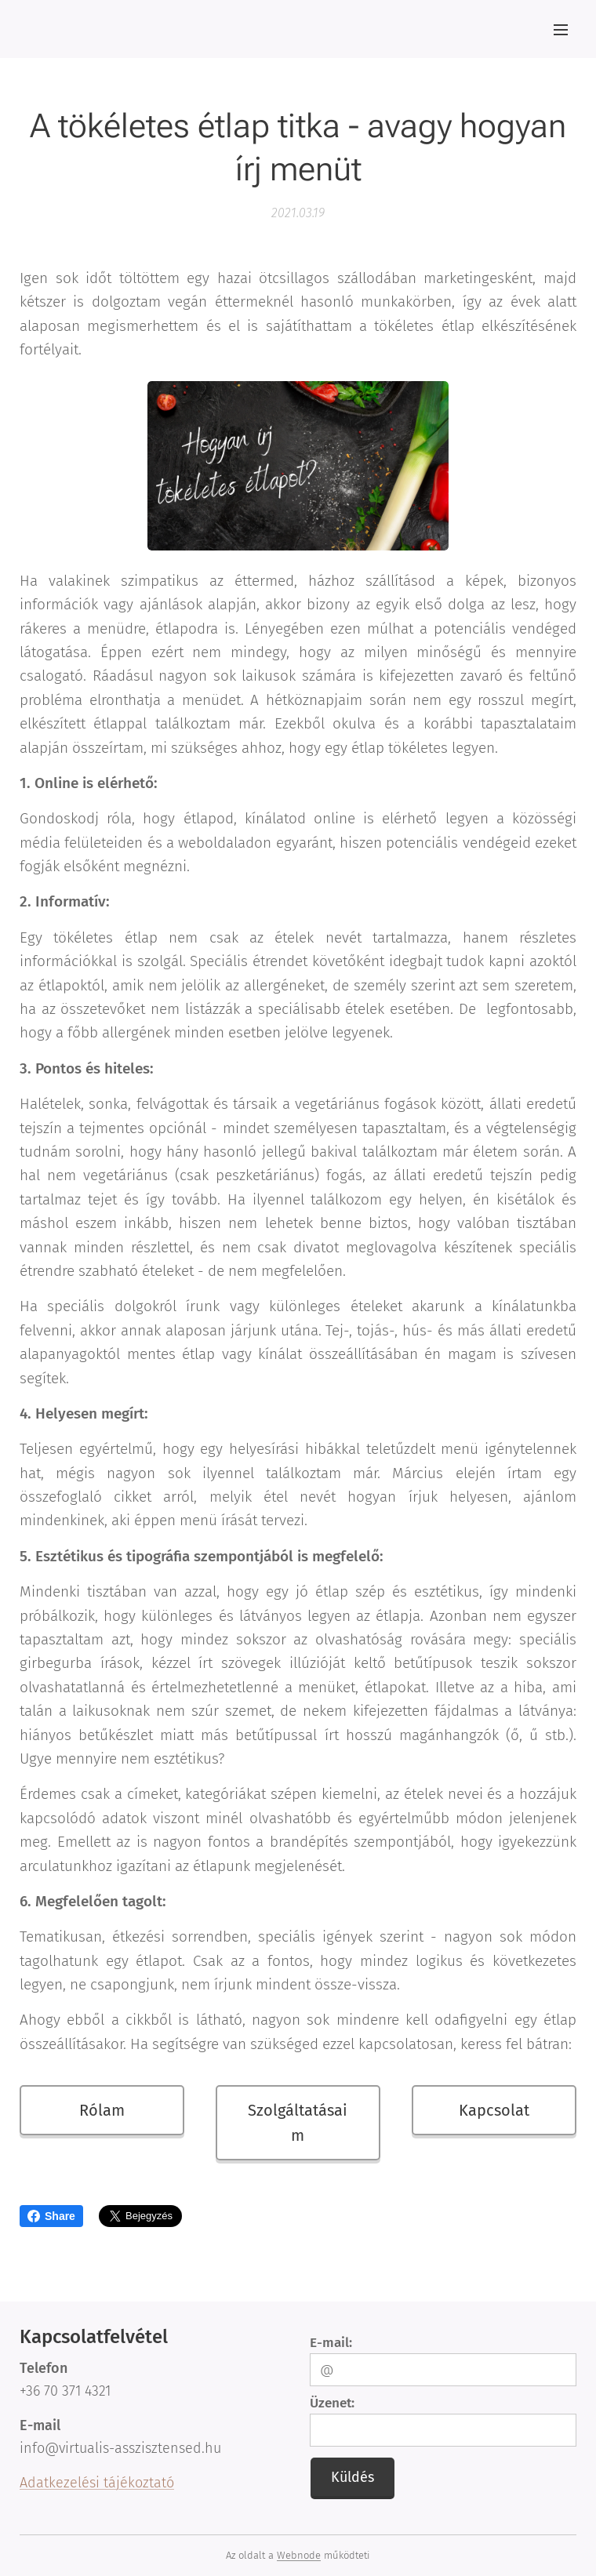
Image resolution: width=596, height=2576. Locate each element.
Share (51, 2216)
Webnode (299, 2555)
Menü (561, 30)
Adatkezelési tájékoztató (97, 2482)
